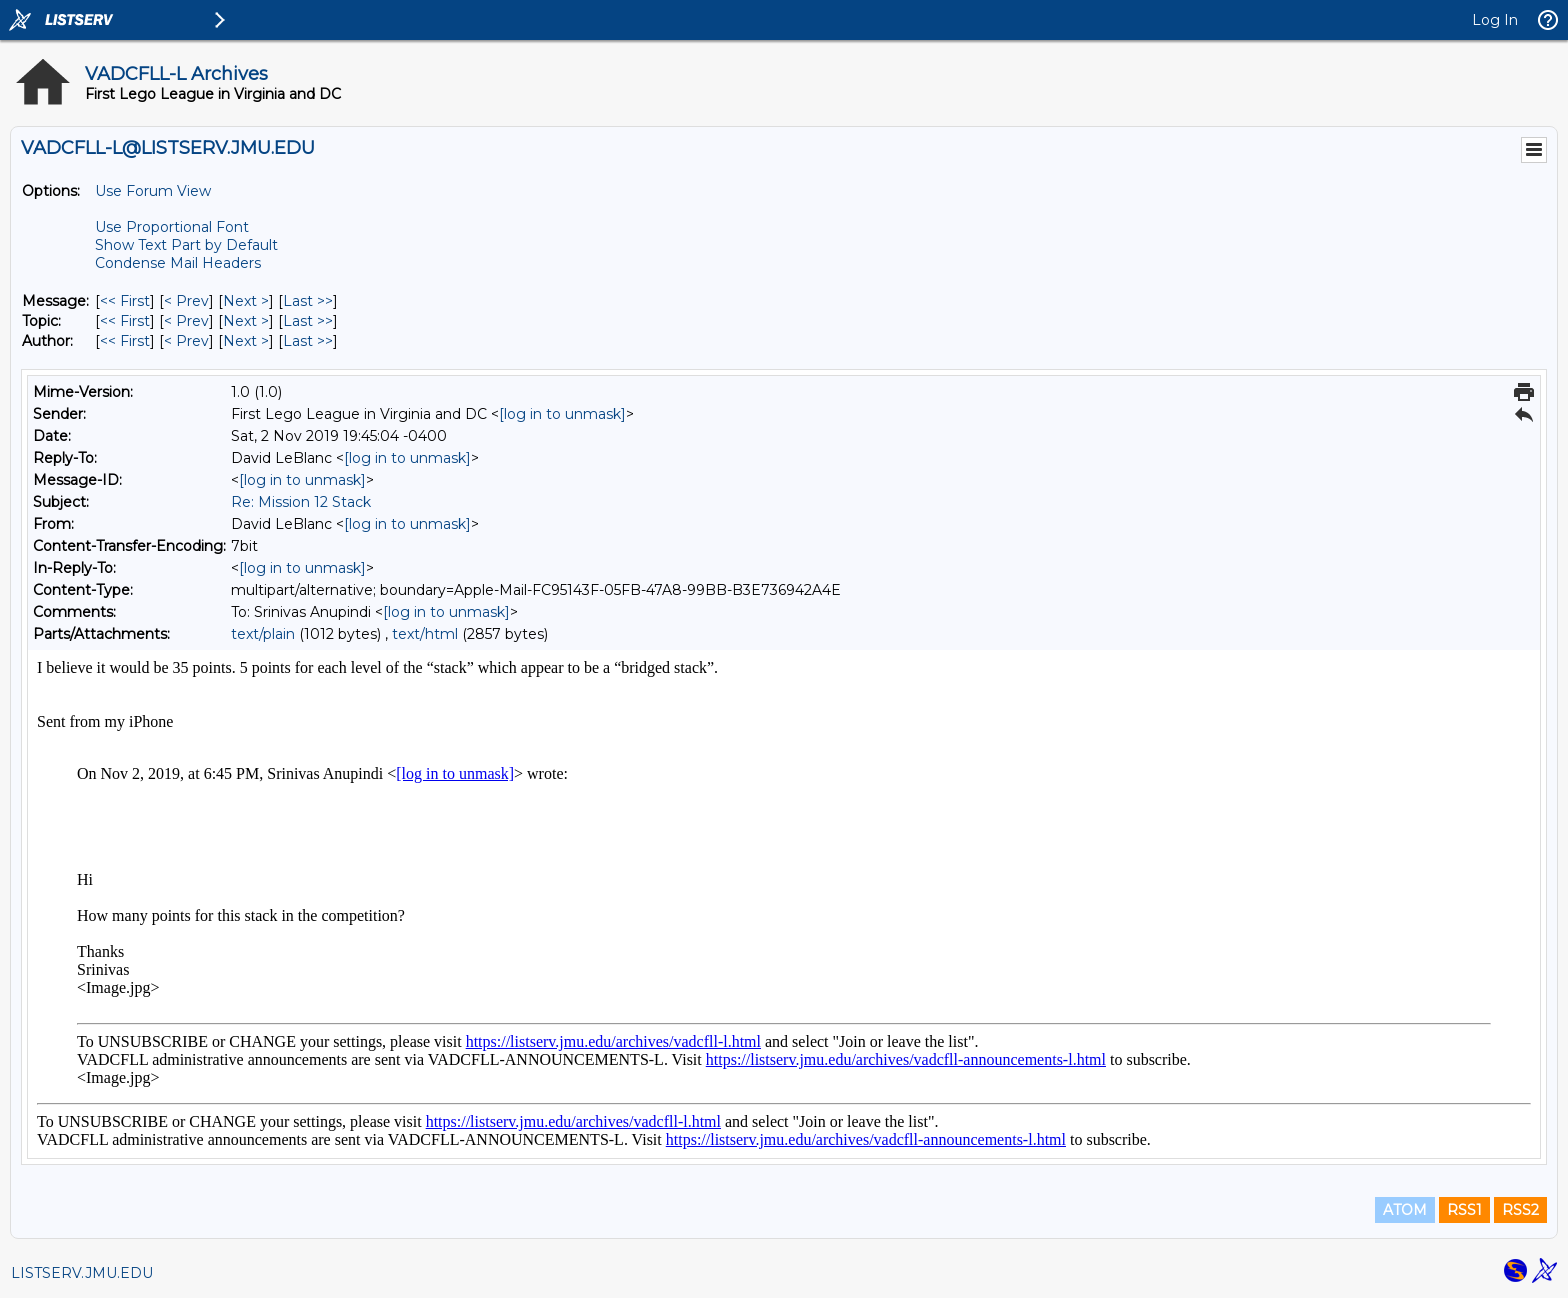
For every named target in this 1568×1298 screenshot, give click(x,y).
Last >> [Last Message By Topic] (308, 321)
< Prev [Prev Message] (186, 301)
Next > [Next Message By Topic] (246, 321)
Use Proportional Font (172, 227)
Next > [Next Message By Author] (246, 341)
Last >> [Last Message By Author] (308, 341)
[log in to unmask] (562, 414)
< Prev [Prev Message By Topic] (186, 321)
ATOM (1405, 1210)
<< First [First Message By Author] (125, 341)
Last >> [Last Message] (308, 301)
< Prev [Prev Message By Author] (186, 341)
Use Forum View (153, 191)
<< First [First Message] (125, 301)
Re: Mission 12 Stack (301, 502)
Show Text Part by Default (186, 245)
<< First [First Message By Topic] (125, 321)
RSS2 (1520, 1210)
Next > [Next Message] (246, 301)
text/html (425, 634)
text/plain (263, 634)
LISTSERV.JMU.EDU (82, 1273)
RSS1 (1464, 1210)
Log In (1495, 20)
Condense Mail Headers (178, 263)
